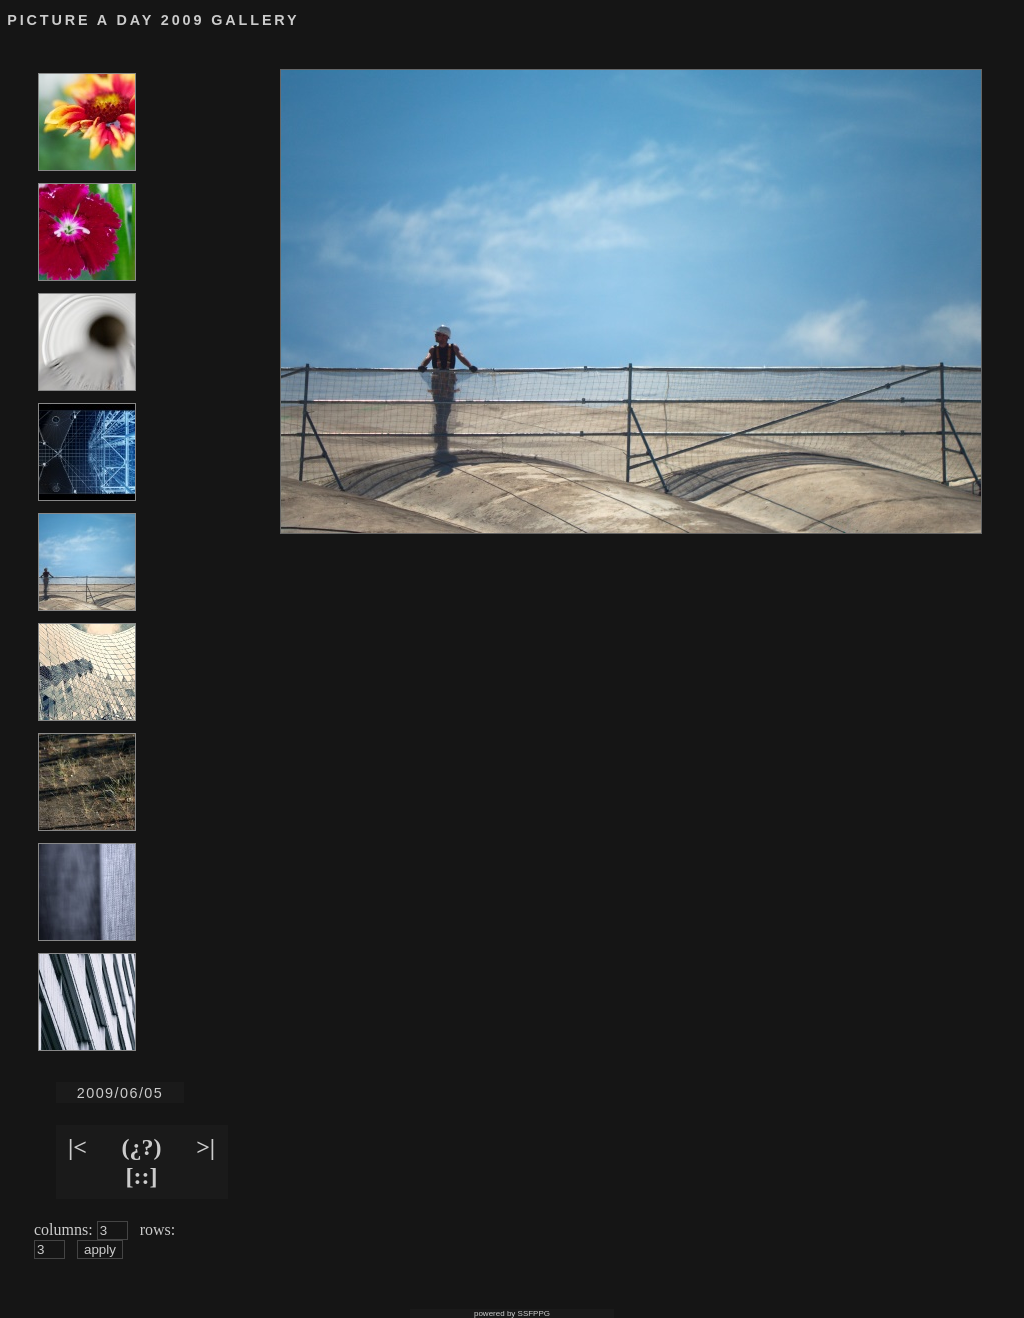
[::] (142, 1176)
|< (77, 1147)
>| (205, 1147)
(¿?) (142, 1147)
